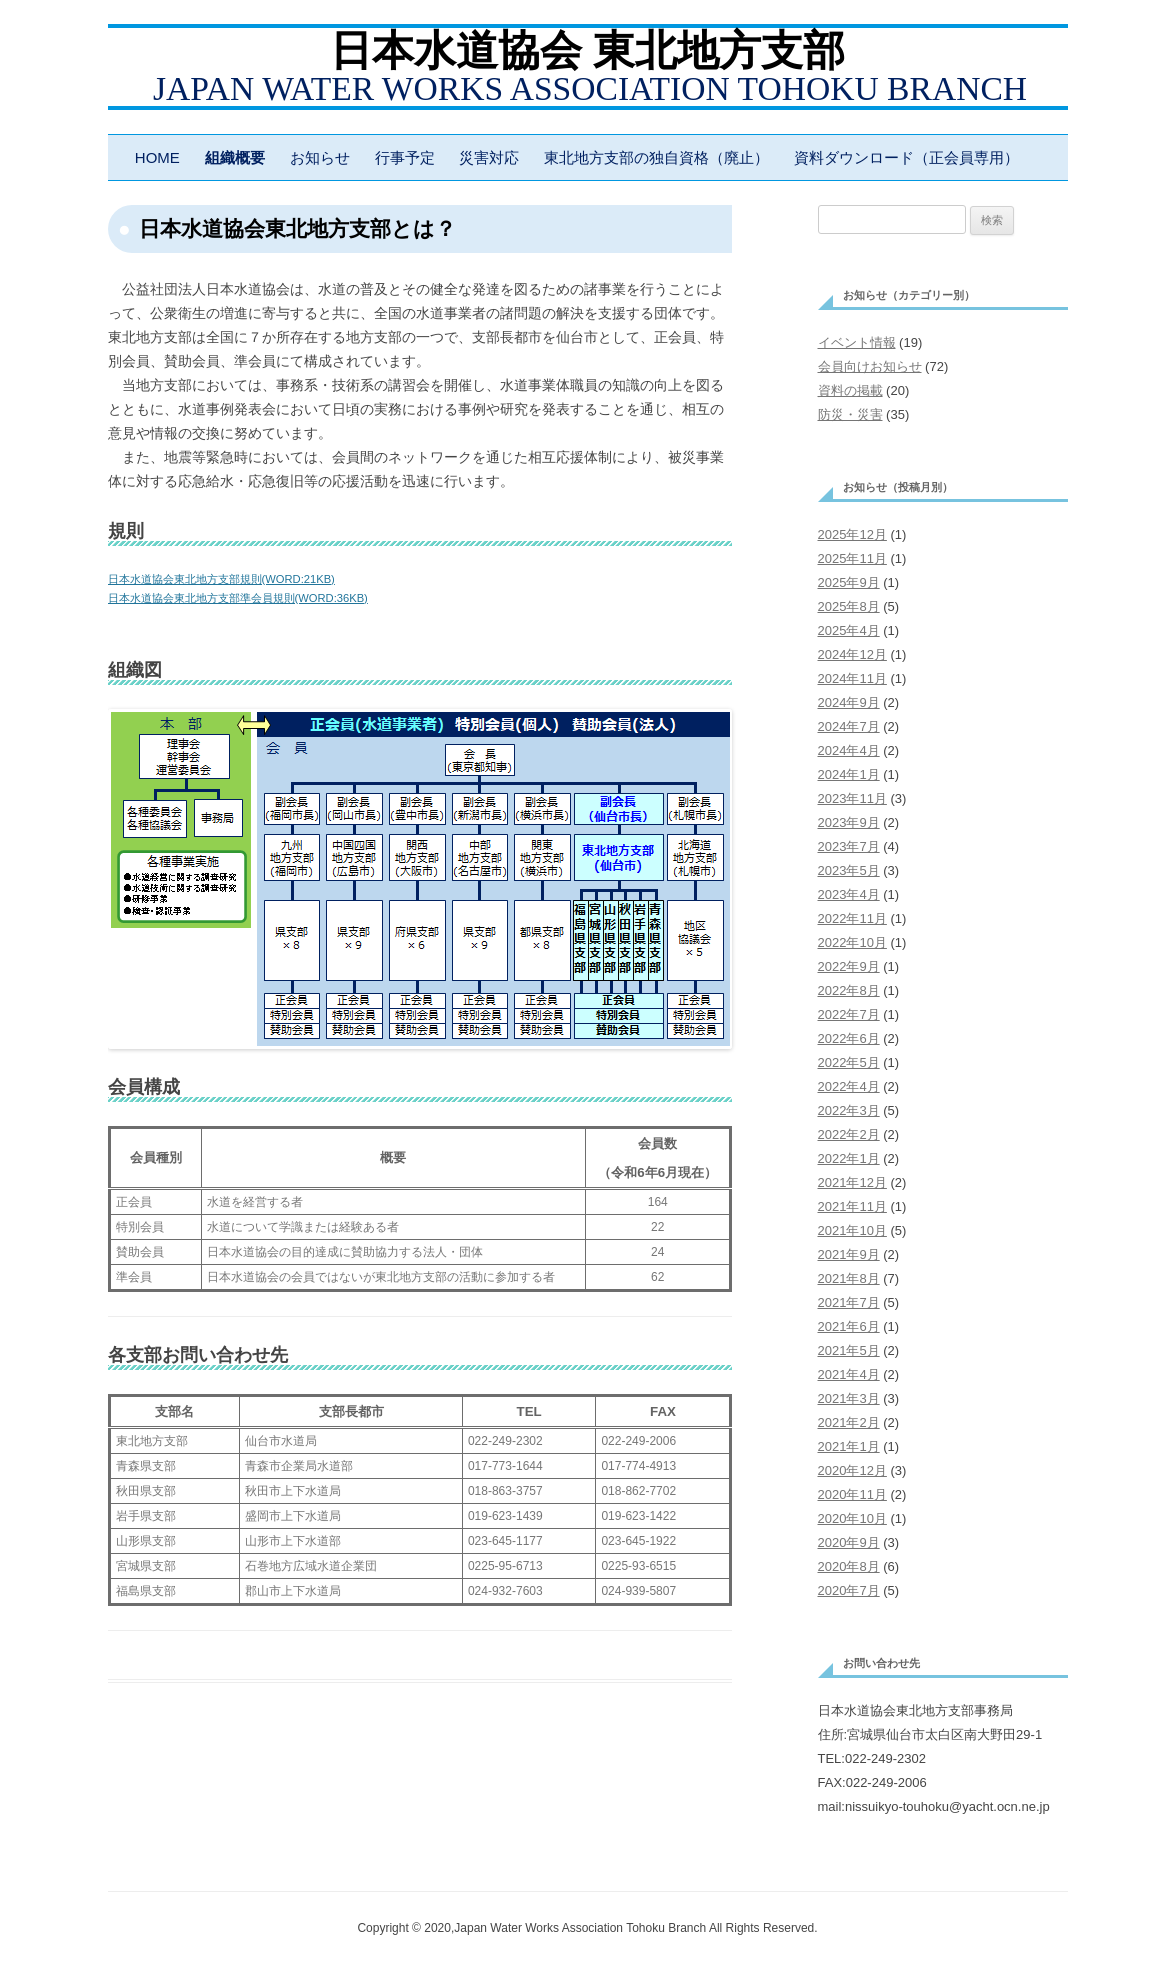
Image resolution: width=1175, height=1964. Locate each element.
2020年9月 (849, 1542)
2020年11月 (852, 1494)
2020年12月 (852, 1470)
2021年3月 (849, 1398)
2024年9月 (849, 702)
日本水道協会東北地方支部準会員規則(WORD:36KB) (238, 598)
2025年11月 (852, 558)
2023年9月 (849, 822)
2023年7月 (849, 846)
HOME (157, 157)
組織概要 (235, 157)
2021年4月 (849, 1374)
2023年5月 (849, 870)
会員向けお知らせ (870, 366)
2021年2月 (849, 1422)
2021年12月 (852, 1182)
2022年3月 (849, 1110)
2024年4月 (849, 750)
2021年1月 (849, 1446)
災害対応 (489, 157)
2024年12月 (852, 654)
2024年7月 (849, 726)
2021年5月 (849, 1350)
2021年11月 (852, 1206)
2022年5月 (849, 1062)
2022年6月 (849, 1038)
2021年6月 (849, 1326)
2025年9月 (849, 582)
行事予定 (405, 157)
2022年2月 (849, 1134)
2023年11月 (852, 798)
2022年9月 (849, 966)
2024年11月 (852, 678)
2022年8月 (849, 990)
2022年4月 (849, 1086)
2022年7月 (849, 1014)
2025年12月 (852, 534)
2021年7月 (849, 1302)
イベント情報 (857, 342)
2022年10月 (852, 942)
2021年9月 (849, 1254)
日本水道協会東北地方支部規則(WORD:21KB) (221, 579)
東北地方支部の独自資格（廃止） (656, 157)
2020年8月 (849, 1566)
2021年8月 (849, 1278)
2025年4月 (849, 630)
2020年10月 (852, 1518)
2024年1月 (849, 774)
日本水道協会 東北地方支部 (588, 51)
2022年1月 (849, 1158)
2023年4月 (849, 894)
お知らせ (320, 157)
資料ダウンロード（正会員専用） (906, 157)
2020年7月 (849, 1590)
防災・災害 (850, 414)
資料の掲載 (850, 390)
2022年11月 (852, 918)
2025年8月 (849, 606)
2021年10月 (852, 1230)
